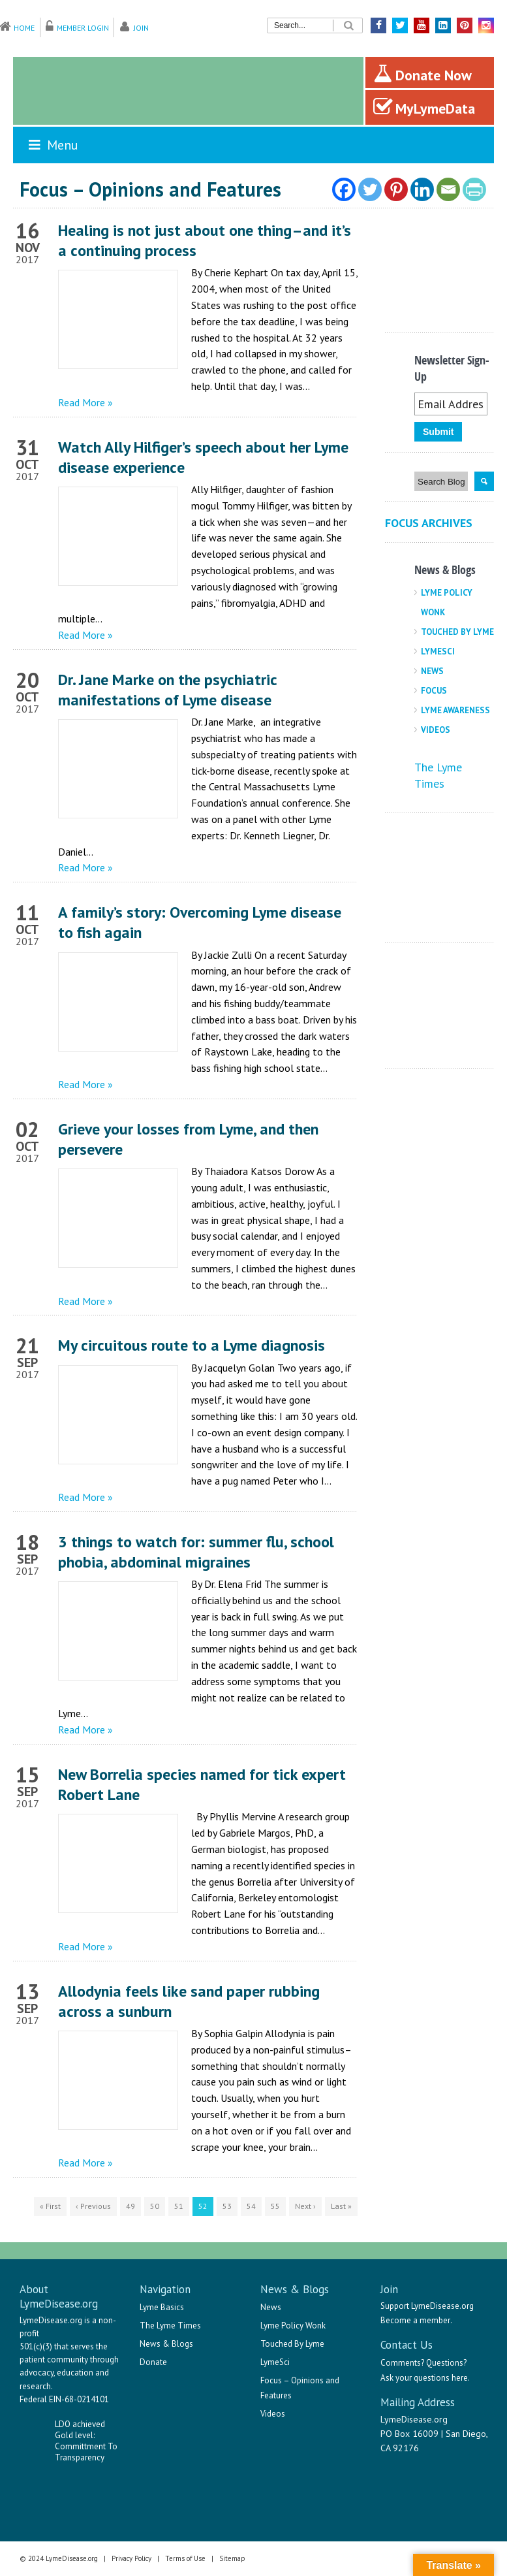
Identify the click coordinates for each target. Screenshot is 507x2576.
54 (251, 2206)
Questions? (446, 2362)
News (432, 671)
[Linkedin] (422, 189)
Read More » (85, 402)
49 (130, 2206)
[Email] (448, 189)
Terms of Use (185, 2558)
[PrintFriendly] (474, 189)
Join (141, 28)
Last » (341, 2206)
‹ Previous (93, 2206)
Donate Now (422, 73)
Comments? (402, 2362)
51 (178, 2206)
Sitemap (232, 2558)
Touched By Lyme (457, 631)
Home (24, 28)
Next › (305, 2206)
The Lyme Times (170, 2325)
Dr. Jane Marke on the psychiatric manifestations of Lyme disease (167, 689)
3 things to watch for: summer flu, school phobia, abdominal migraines (196, 1552)
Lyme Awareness (455, 710)
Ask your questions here (424, 2377)
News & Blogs (166, 2343)
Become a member (415, 2320)
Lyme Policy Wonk (293, 2325)
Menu (52, 145)
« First (50, 2206)
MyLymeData (424, 107)
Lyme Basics (162, 2307)
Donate (153, 2362)
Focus (434, 690)
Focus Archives (428, 522)
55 (275, 2206)
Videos (435, 729)
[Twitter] (370, 189)
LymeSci (438, 651)
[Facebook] (344, 189)
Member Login (83, 28)
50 (154, 2206)
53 (227, 2206)
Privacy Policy (131, 2558)
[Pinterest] (396, 189)
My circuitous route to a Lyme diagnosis (191, 1345)
